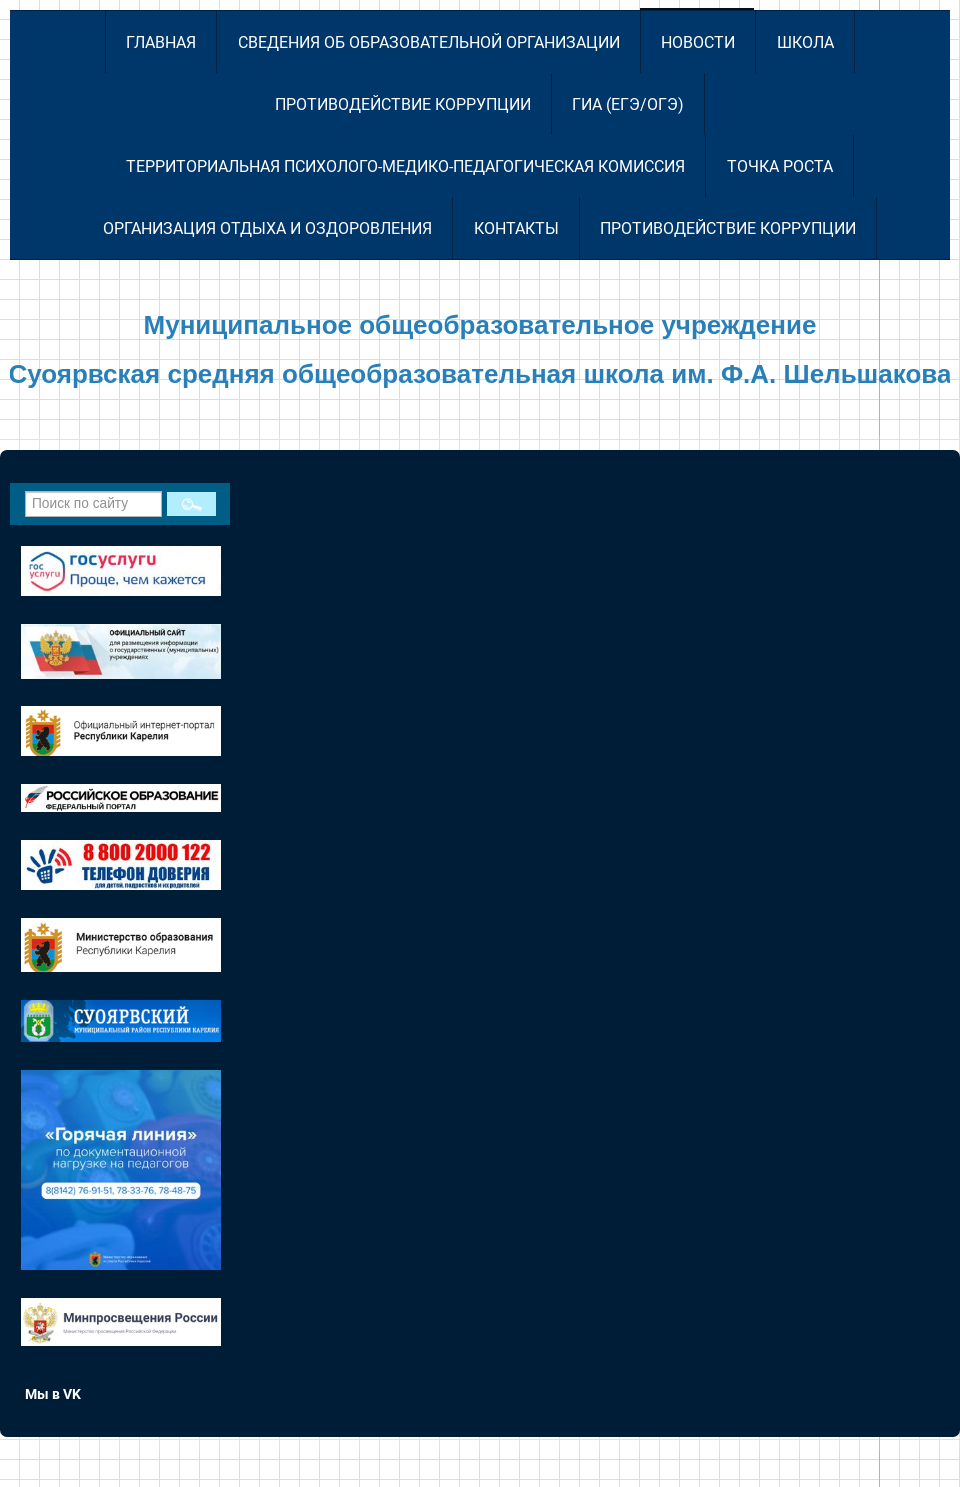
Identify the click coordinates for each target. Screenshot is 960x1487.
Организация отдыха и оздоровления (267, 228)
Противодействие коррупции (403, 104)
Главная (161, 42)
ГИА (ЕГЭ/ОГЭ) (628, 104)
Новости (698, 42)
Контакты (516, 228)
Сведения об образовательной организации (429, 42)
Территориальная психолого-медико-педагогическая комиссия (405, 166)
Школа (805, 42)
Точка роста (780, 166)
